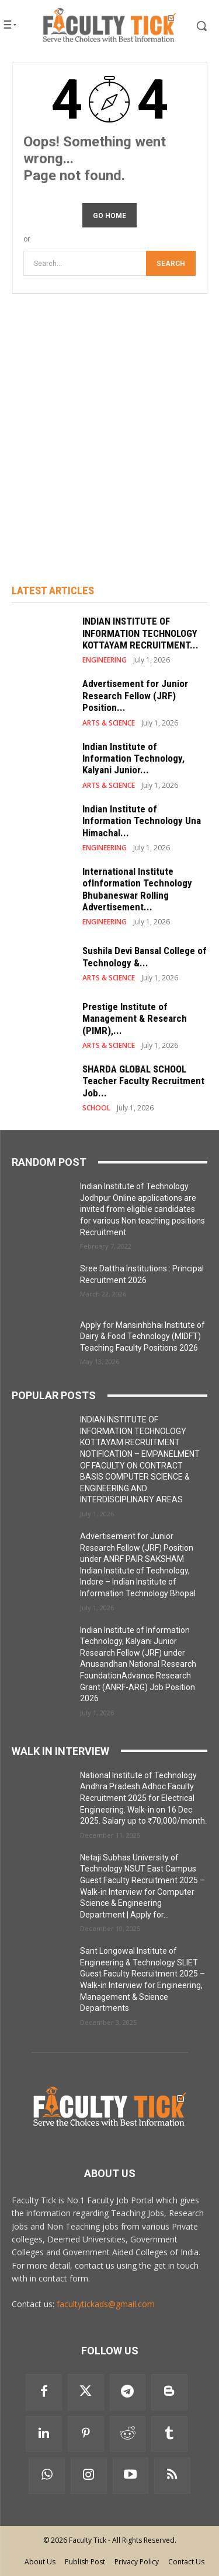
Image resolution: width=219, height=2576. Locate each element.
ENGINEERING (104, 660)
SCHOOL (96, 1108)
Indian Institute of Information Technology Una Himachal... (141, 821)
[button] (194, 25)
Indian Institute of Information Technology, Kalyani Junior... (133, 758)
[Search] (171, 263)
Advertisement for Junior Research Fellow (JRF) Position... (135, 695)
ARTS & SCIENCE (108, 723)
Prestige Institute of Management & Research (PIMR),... (134, 1018)
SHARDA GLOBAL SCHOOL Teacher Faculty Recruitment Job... (143, 1081)
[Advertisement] (109, 423)
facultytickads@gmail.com (106, 2303)
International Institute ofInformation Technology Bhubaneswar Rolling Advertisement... (137, 889)
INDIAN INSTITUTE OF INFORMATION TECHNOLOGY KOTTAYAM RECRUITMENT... (140, 633)
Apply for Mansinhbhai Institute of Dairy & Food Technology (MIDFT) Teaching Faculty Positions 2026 (142, 1336)
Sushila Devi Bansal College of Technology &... (144, 956)
